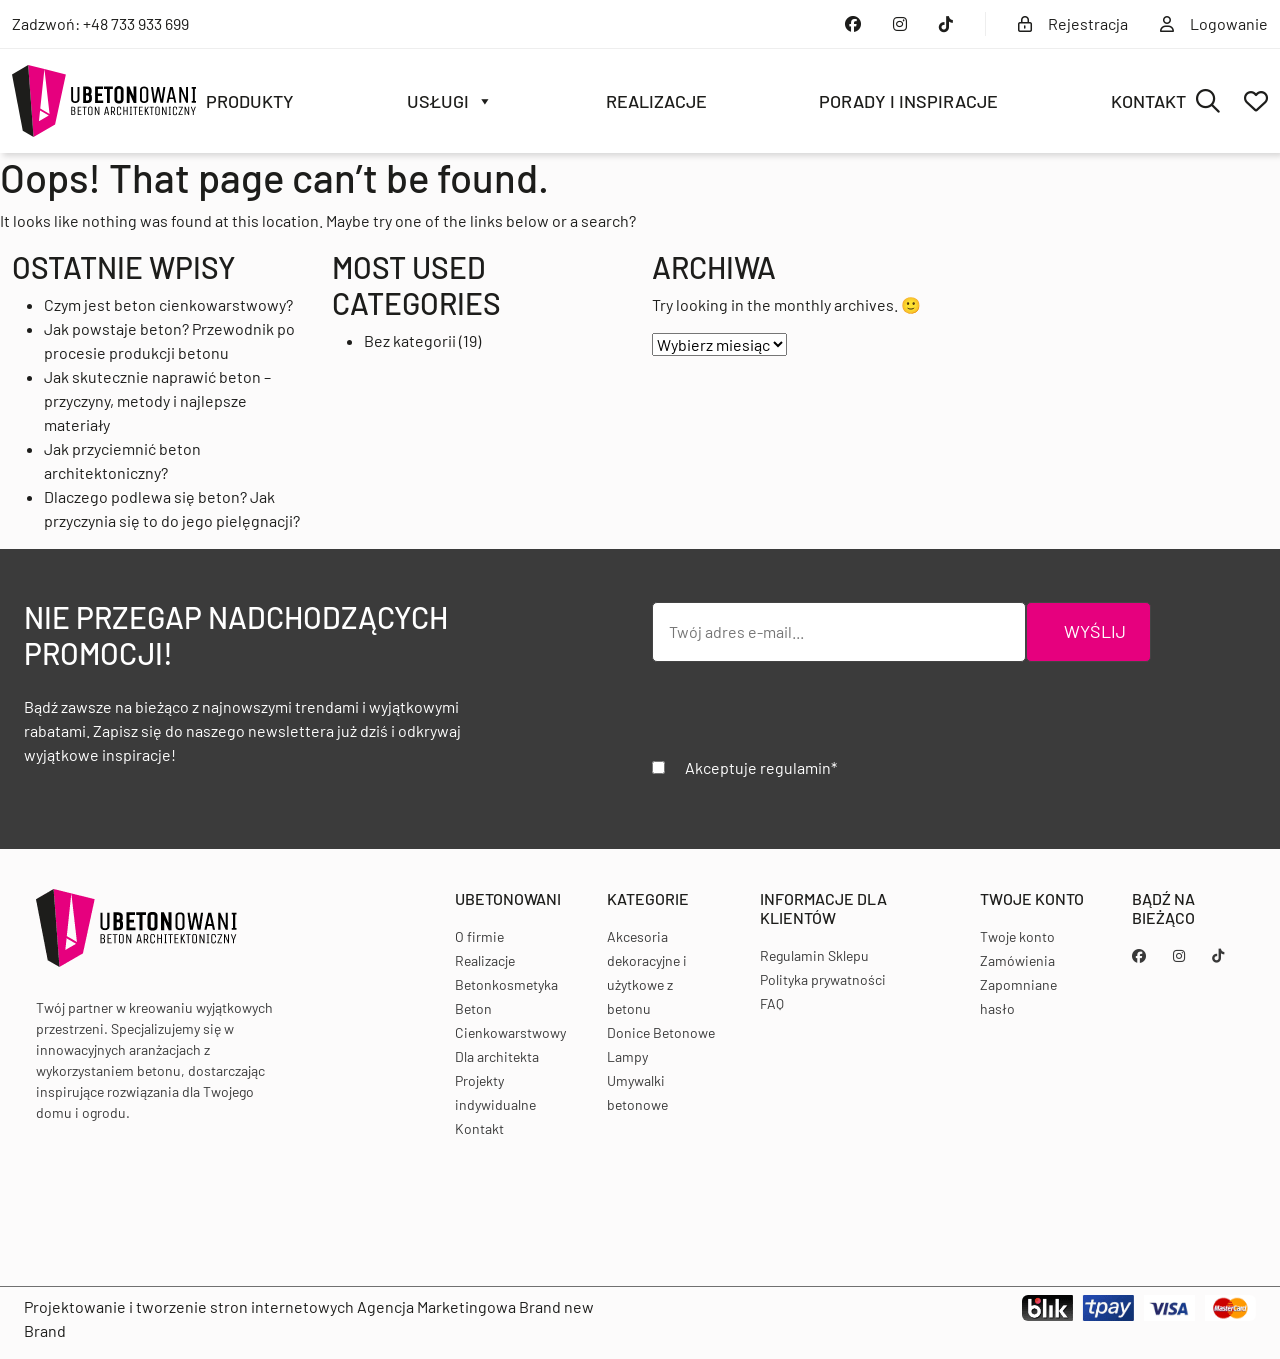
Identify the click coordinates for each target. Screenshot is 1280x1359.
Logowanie (1214, 23)
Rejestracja (1073, 23)
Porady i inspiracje (908, 101)
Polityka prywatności (823, 979)
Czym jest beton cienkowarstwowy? (168, 304)
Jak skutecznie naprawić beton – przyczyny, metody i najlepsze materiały (157, 400)
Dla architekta (497, 1056)
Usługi (450, 101)
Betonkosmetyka (506, 984)
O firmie (479, 936)
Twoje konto (1017, 936)
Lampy (627, 1056)
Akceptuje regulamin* (761, 767)
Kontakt (1148, 101)
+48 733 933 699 (136, 23)
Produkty (250, 101)
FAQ (772, 1003)
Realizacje (656, 101)
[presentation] (804, 717)
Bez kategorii (410, 340)
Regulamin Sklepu (814, 955)
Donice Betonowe (661, 1032)
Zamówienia (1017, 960)
